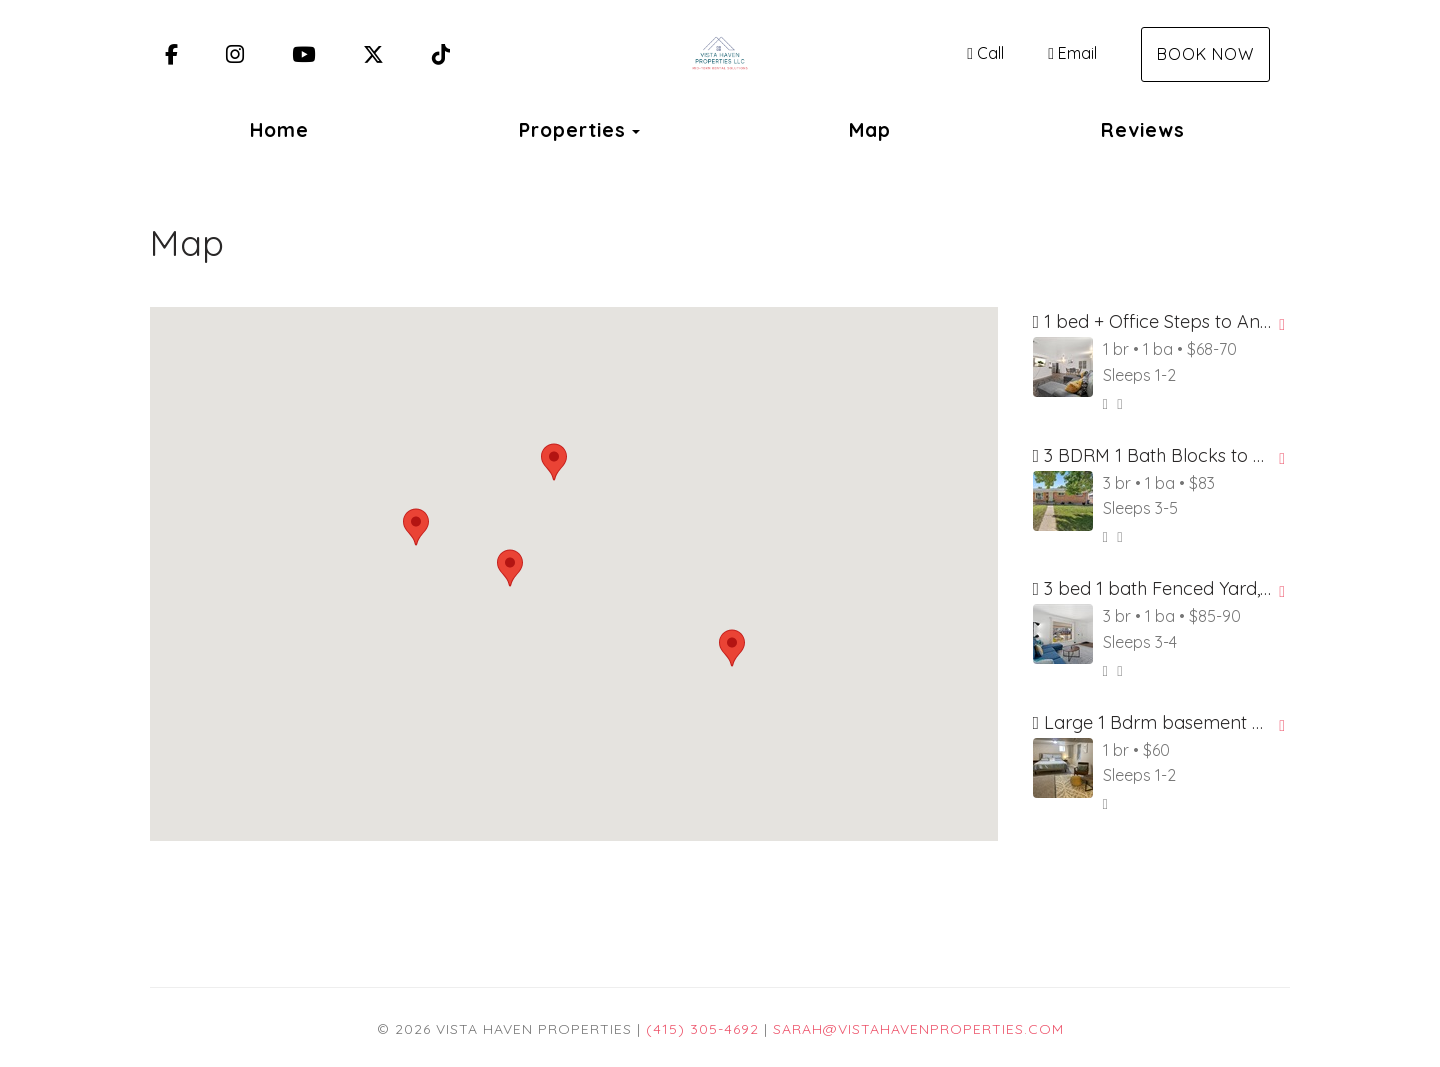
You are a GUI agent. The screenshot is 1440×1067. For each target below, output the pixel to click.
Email (1072, 53)
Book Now (1205, 54)
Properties (572, 130)
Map (870, 130)
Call (985, 53)
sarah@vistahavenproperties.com (918, 1029)
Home (279, 130)
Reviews (1143, 130)
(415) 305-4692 (702, 1029)
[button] (554, 462)
